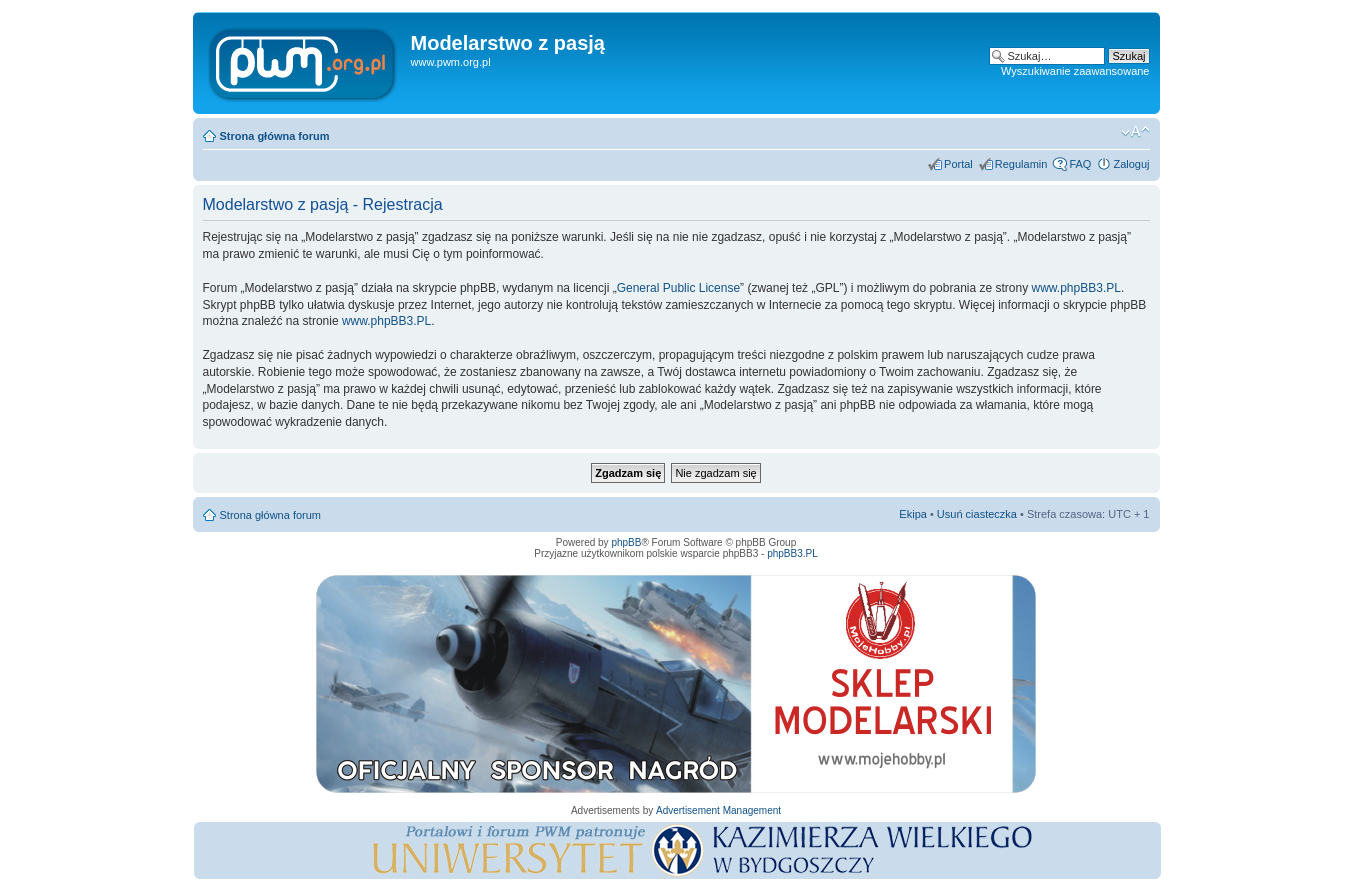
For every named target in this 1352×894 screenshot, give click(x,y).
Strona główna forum (275, 136)
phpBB (626, 542)
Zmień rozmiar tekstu (1135, 132)
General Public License (678, 288)
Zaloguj (1131, 164)
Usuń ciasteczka (977, 514)
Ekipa (913, 514)
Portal (958, 164)
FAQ (1080, 164)
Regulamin (1021, 164)
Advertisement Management (718, 810)
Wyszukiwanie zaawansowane (1075, 71)
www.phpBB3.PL (1076, 288)
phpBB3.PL (792, 553)
